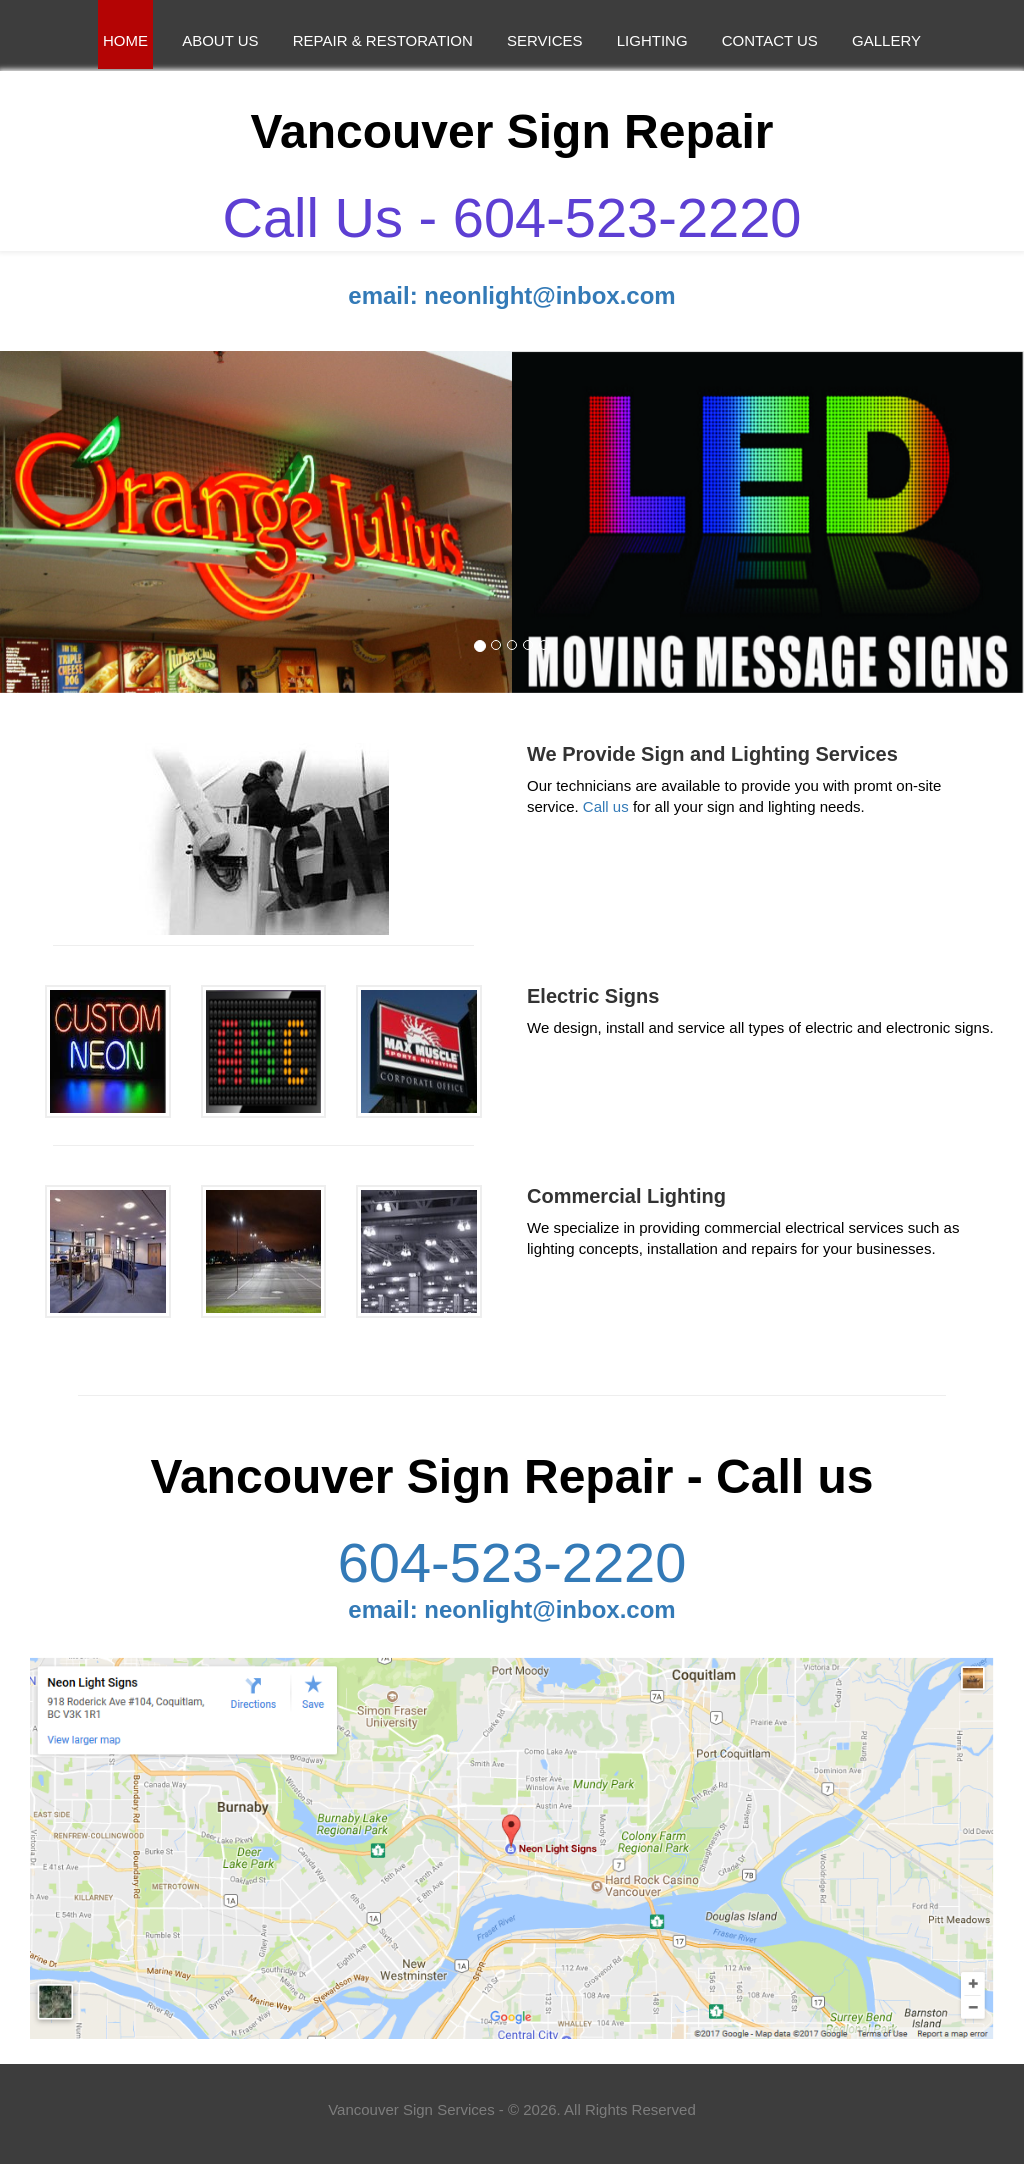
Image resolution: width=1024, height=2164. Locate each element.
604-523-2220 (512, 1563)
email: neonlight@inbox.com (511, 295)
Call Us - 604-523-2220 (512, 217)
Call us (606, 806)
